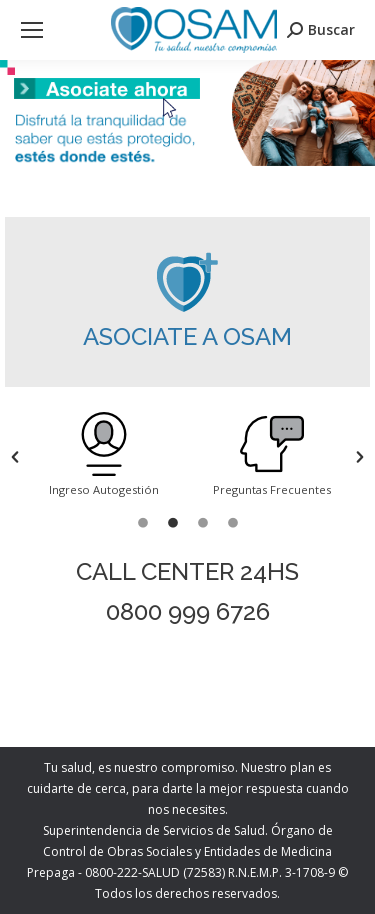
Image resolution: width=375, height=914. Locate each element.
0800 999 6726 (188, 611)
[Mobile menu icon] (32, 30)
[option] (104, 457)
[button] (15, 457)
